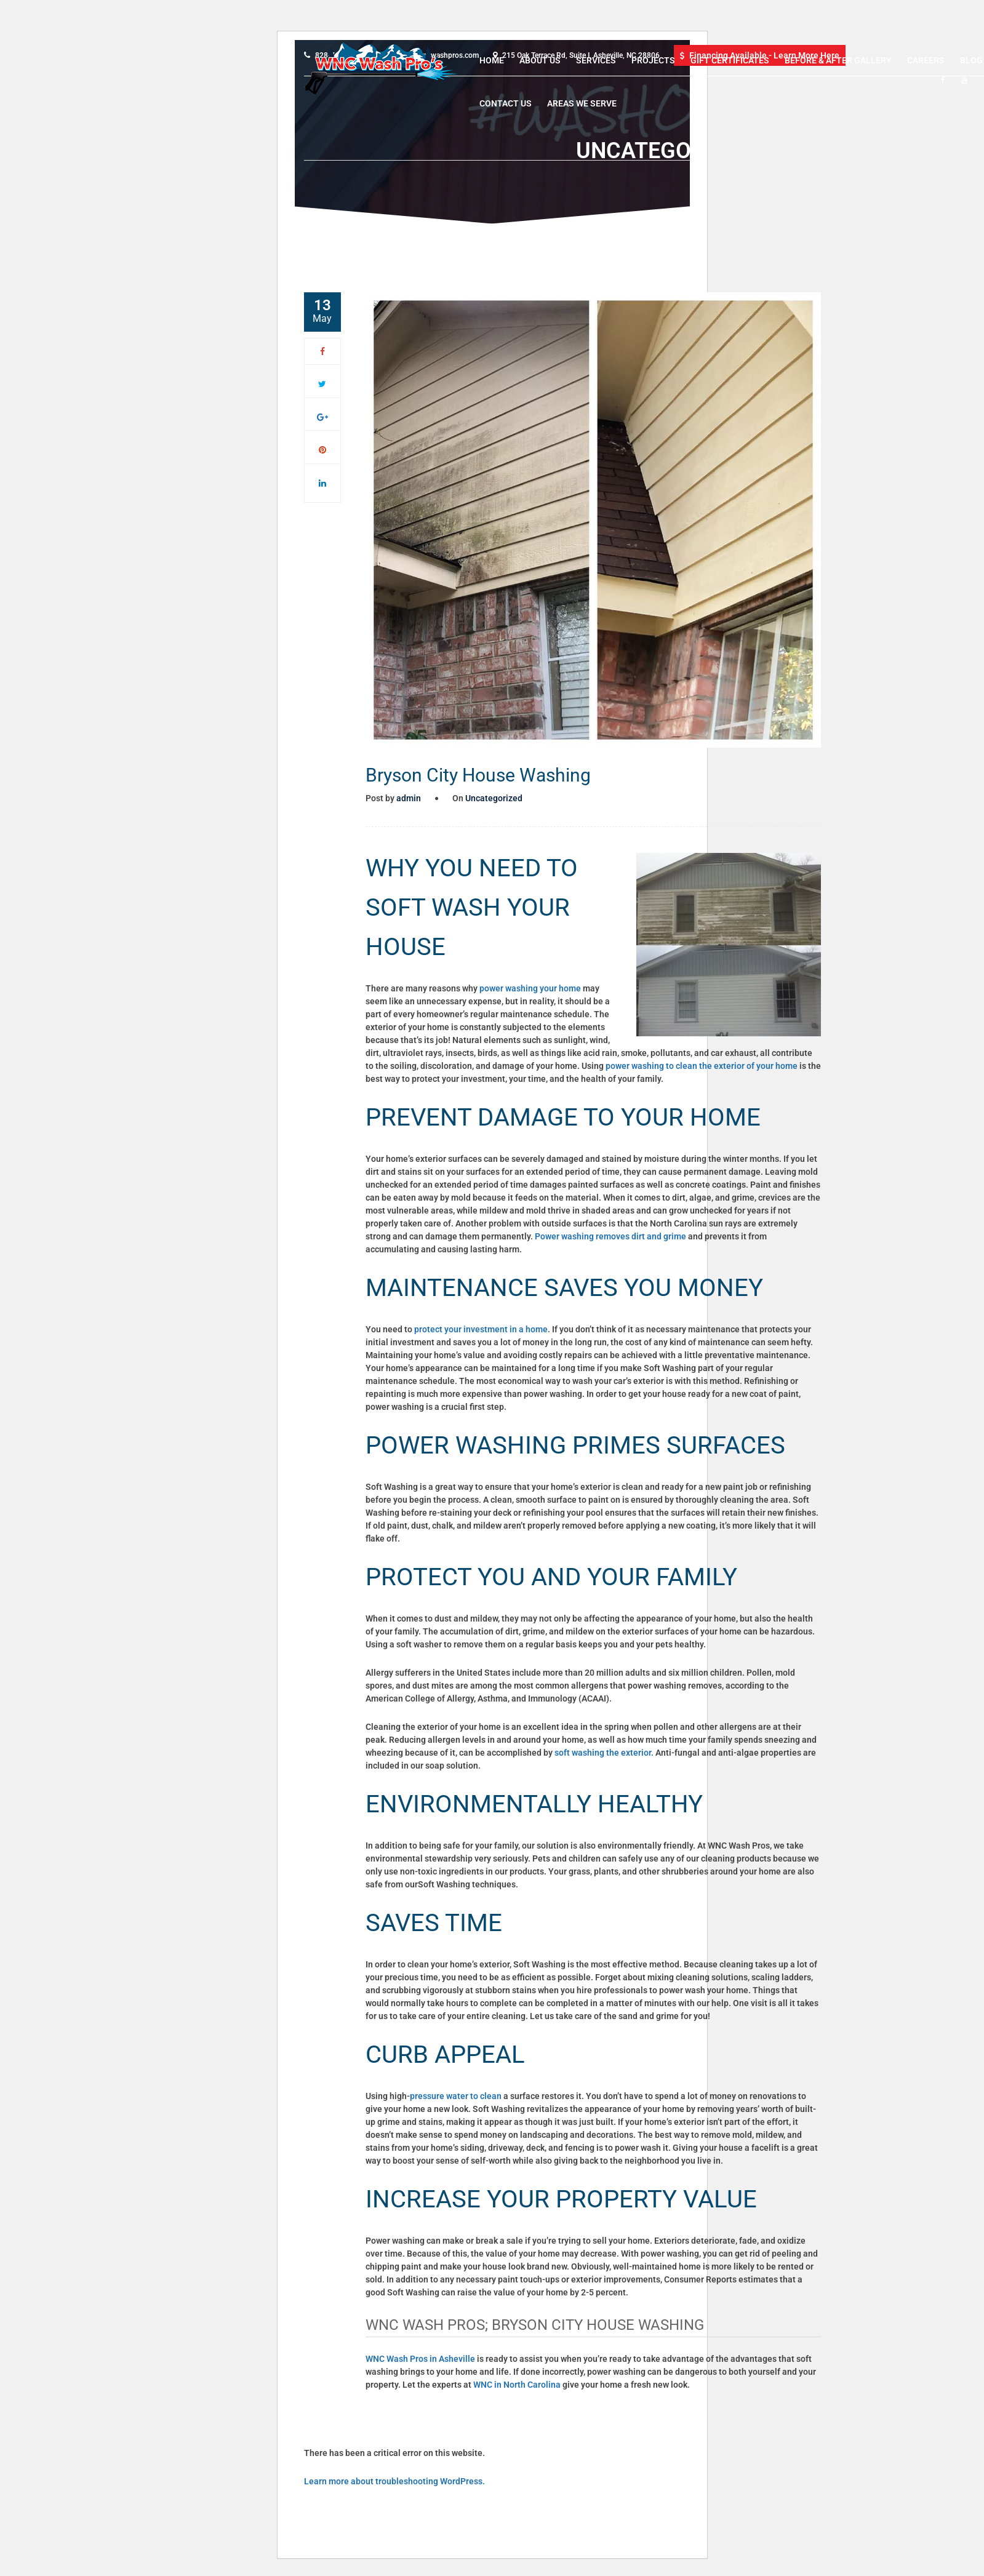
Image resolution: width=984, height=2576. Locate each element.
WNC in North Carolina (517, 2385)
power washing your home (530, 988)
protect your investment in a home (481, 1329)
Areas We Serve (582, 103)
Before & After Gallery (838, 60)
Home (491, 60)
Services (596, 60)
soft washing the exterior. (604, 1753)
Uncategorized (493, 798)
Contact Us (505, 103)
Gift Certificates (729, 60)
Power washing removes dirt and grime (610, 1236)
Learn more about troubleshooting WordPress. (394, 2481)
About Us (540, 60)
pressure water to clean (456, 2096)
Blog (971, 60)
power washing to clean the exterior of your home (701, 1066)
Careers (926, 60)
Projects (653, 60)
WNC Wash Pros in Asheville (420, 2359)
